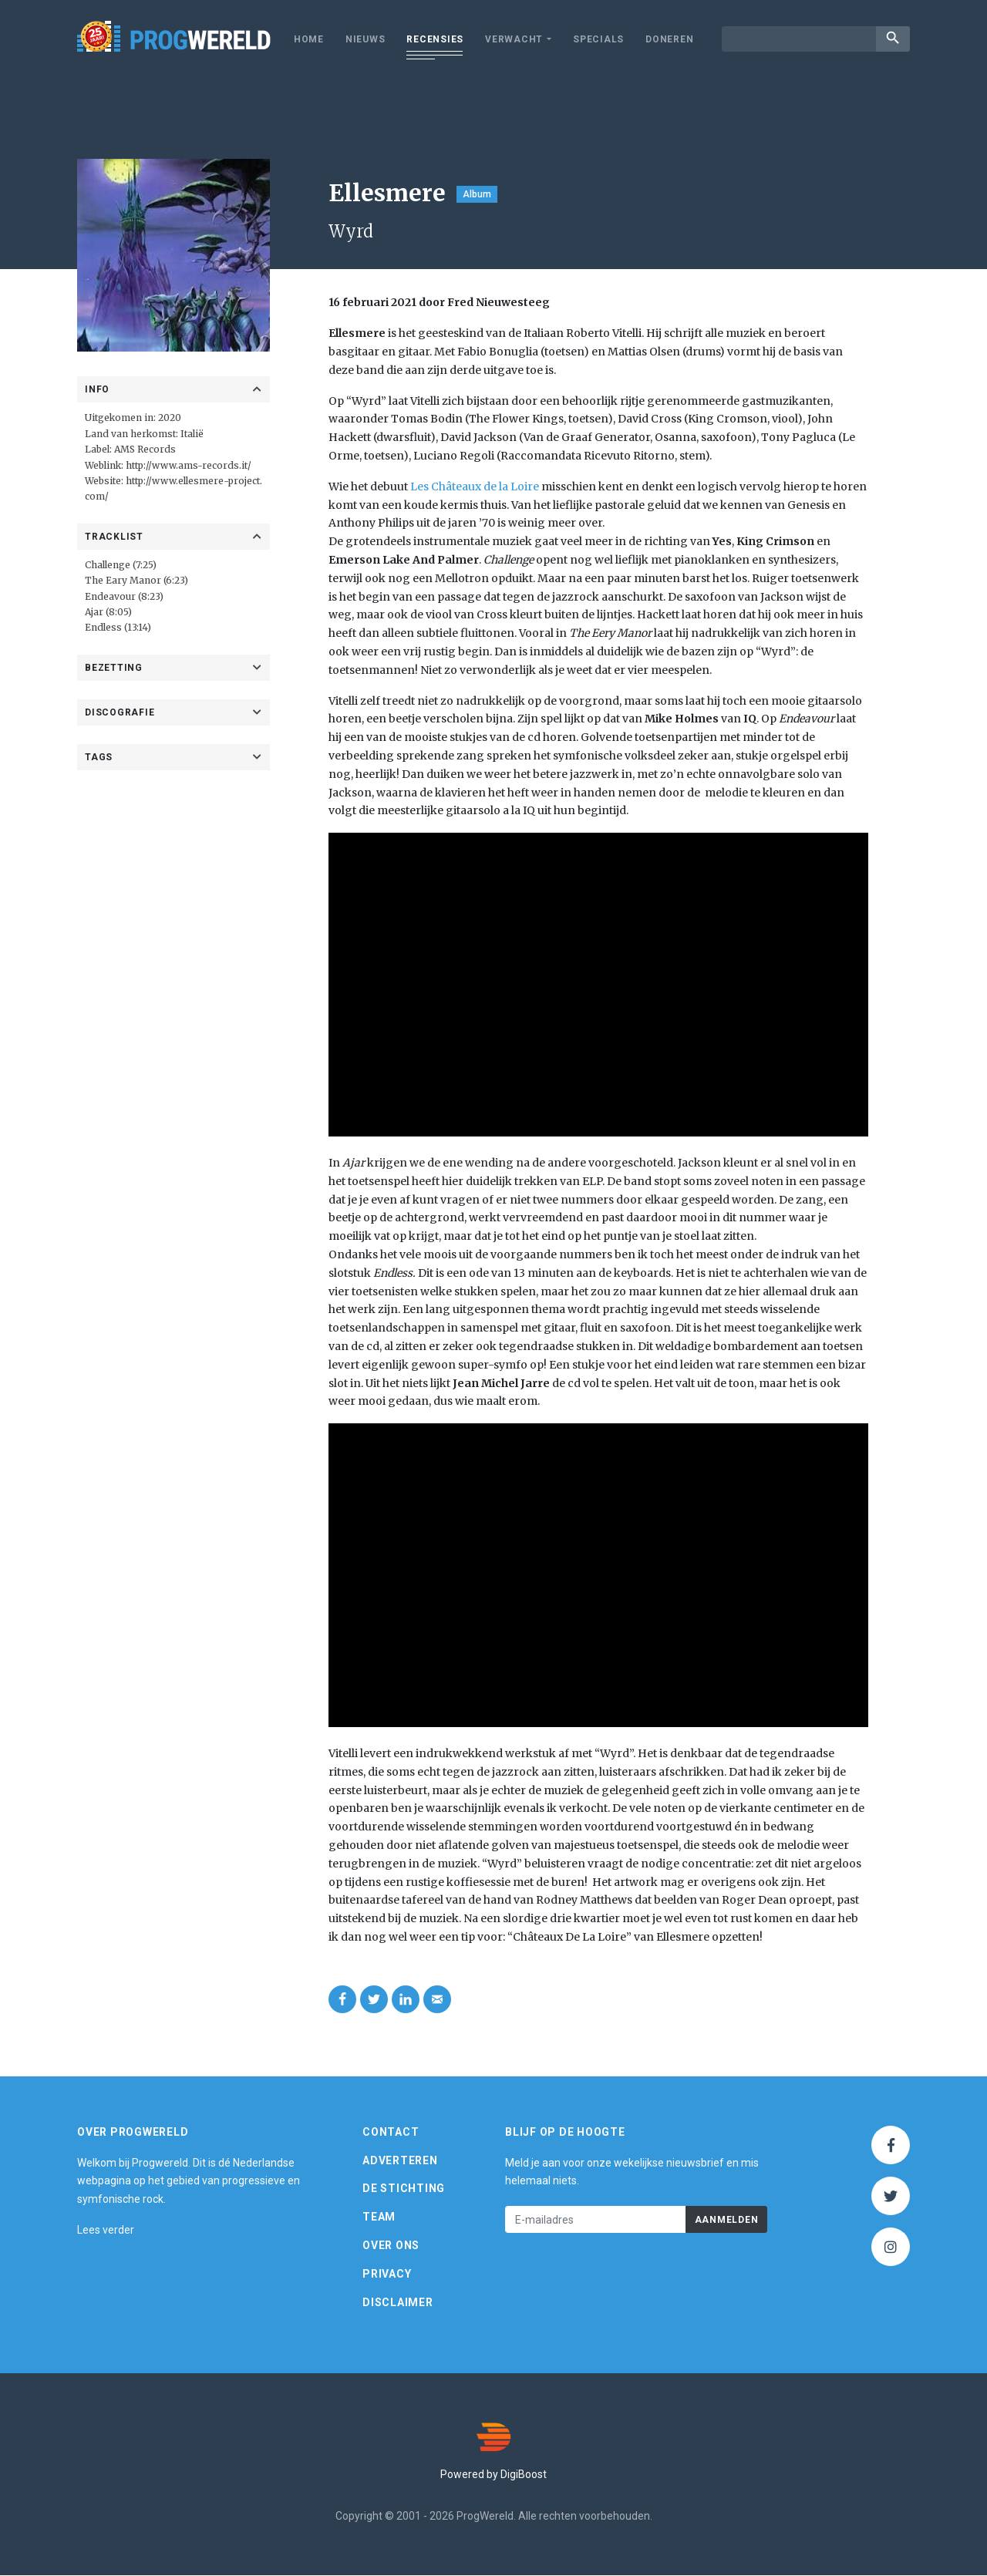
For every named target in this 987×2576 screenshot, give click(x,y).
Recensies (434, 39)
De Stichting (403, 2189)
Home (309, 39)
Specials (598, 39)
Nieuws (365, 39)
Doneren (669, 39)
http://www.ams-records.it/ (188, 465)
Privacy (386, 2274)
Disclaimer (397, 2303)
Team (379, 2217)
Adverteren (400, 2161)
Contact (390, 2132)
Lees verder (105, 2230)
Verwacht (514, 39)
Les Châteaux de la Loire (474, 486)
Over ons (390, 2246)
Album (477, 194)
